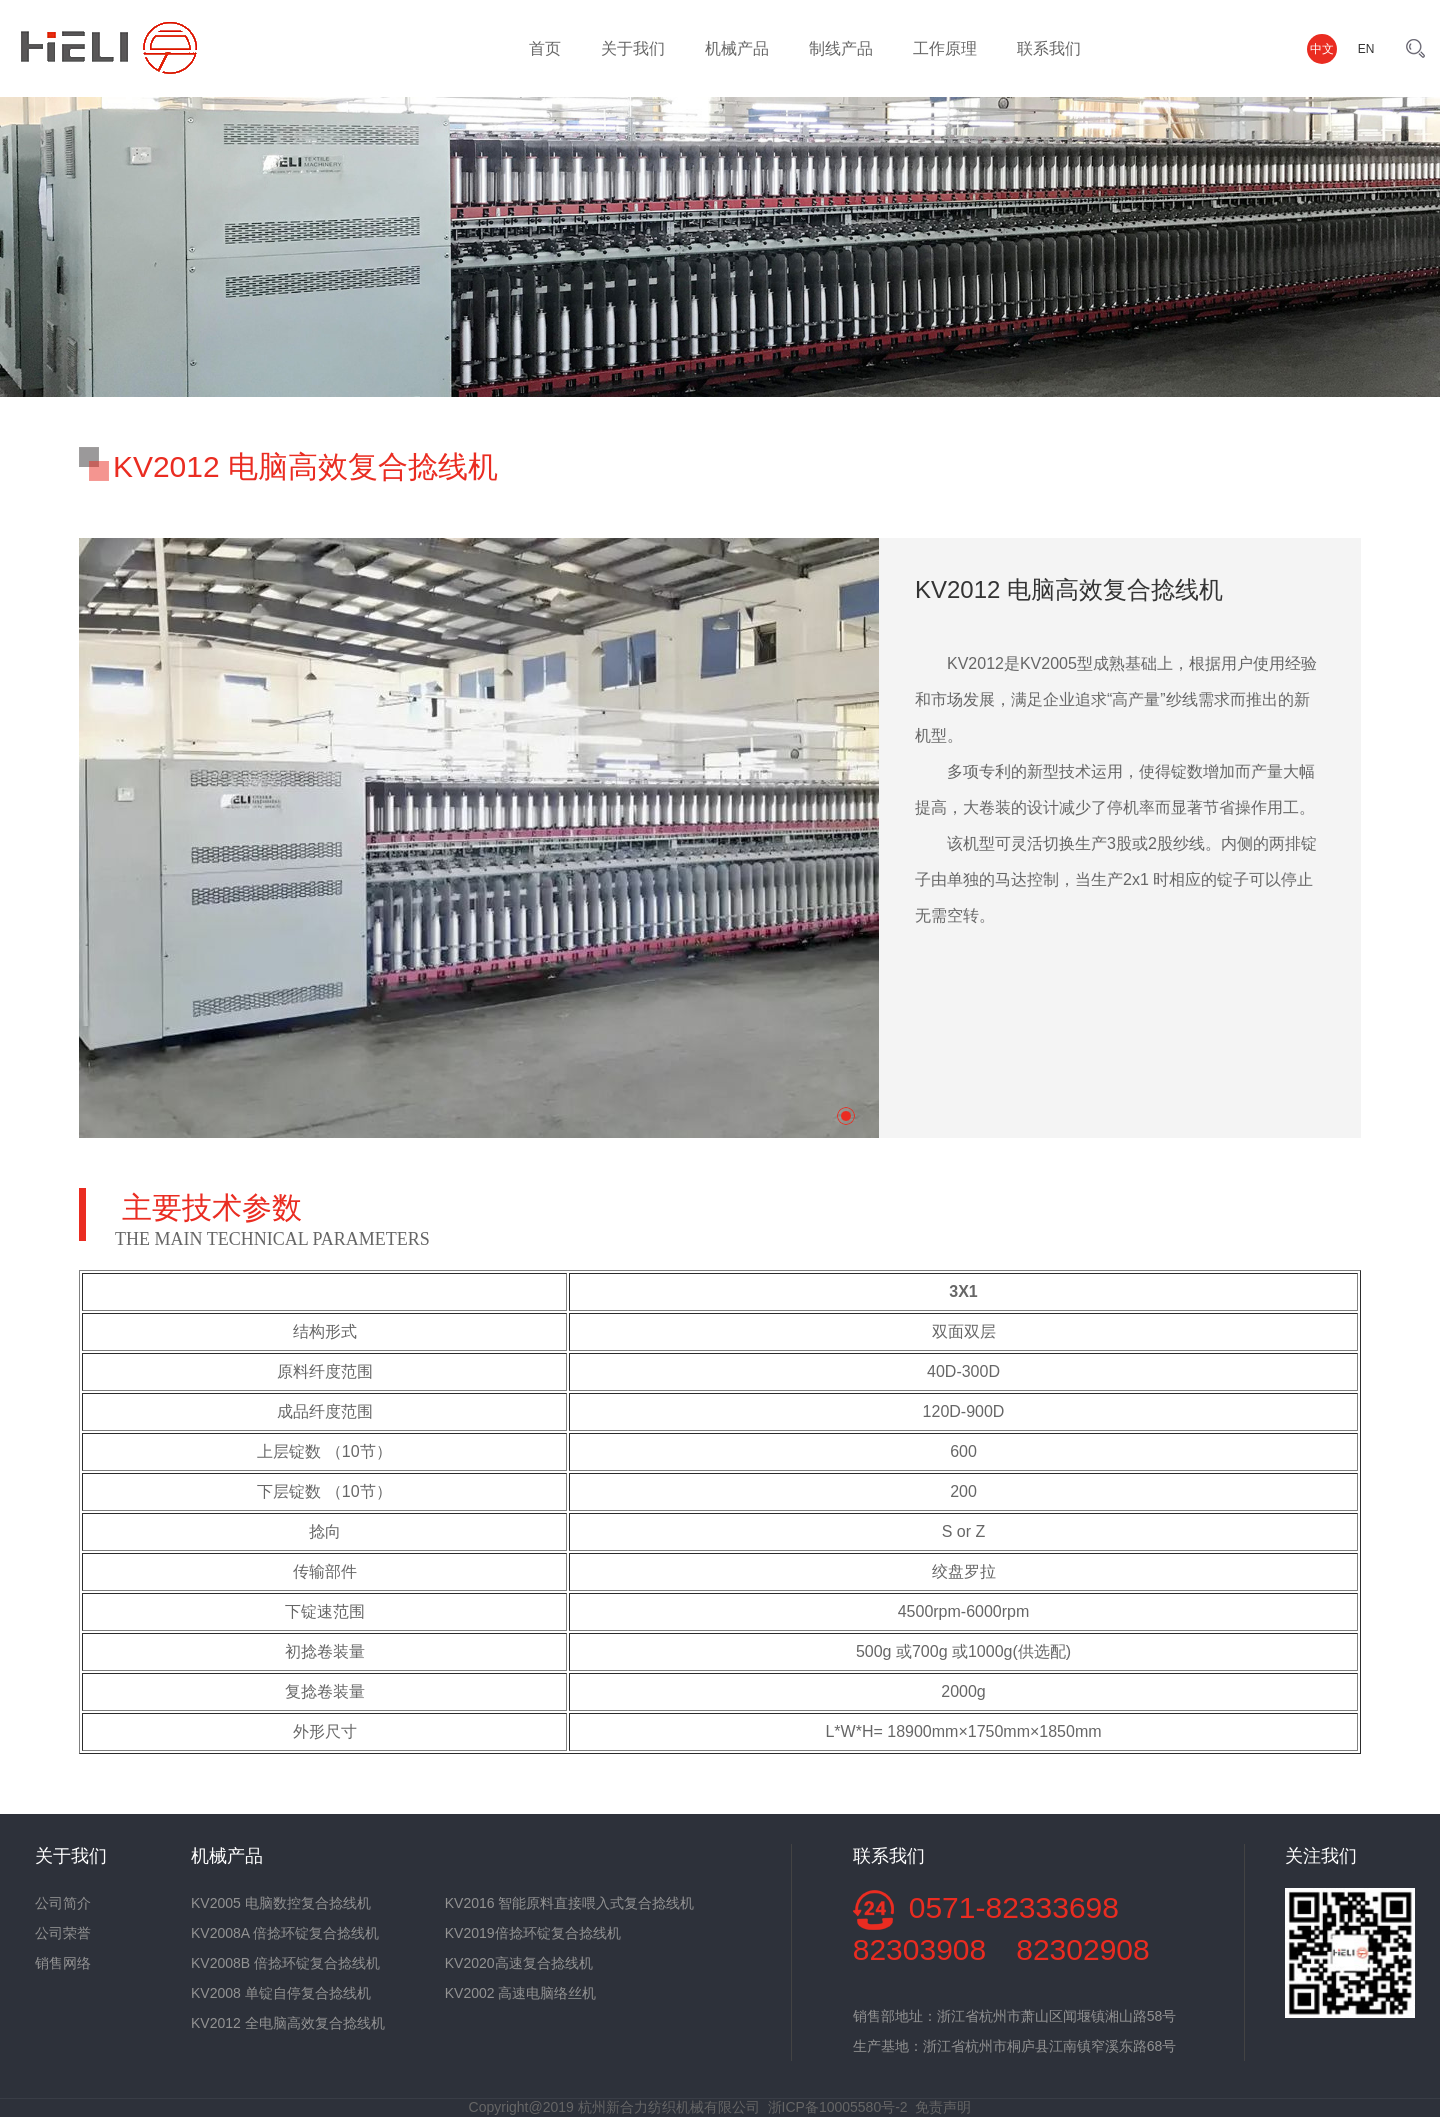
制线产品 (841, 48)
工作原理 (945, 48)
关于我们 (633, 48)
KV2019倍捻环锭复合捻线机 (533, 1933)
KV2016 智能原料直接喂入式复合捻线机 (570, 1903)
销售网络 (63, 1963)
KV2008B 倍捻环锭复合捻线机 (285, 1963)
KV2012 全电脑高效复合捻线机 (288, 2023)
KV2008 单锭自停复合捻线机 (281, 1993)
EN (1366, 49)
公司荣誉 (63, 1933)
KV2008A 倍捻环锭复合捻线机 (285, 1933)
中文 (1322, 49)
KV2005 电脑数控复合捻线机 (281, 1903)
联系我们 (1049, 48)
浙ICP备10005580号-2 (838, 2107)
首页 (545, 48)
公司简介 (63, 1903)
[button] (846, 1116)
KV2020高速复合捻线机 (519, 1963)
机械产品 (737, 48)
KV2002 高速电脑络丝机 (521, 1993)
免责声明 (943, 2107)
